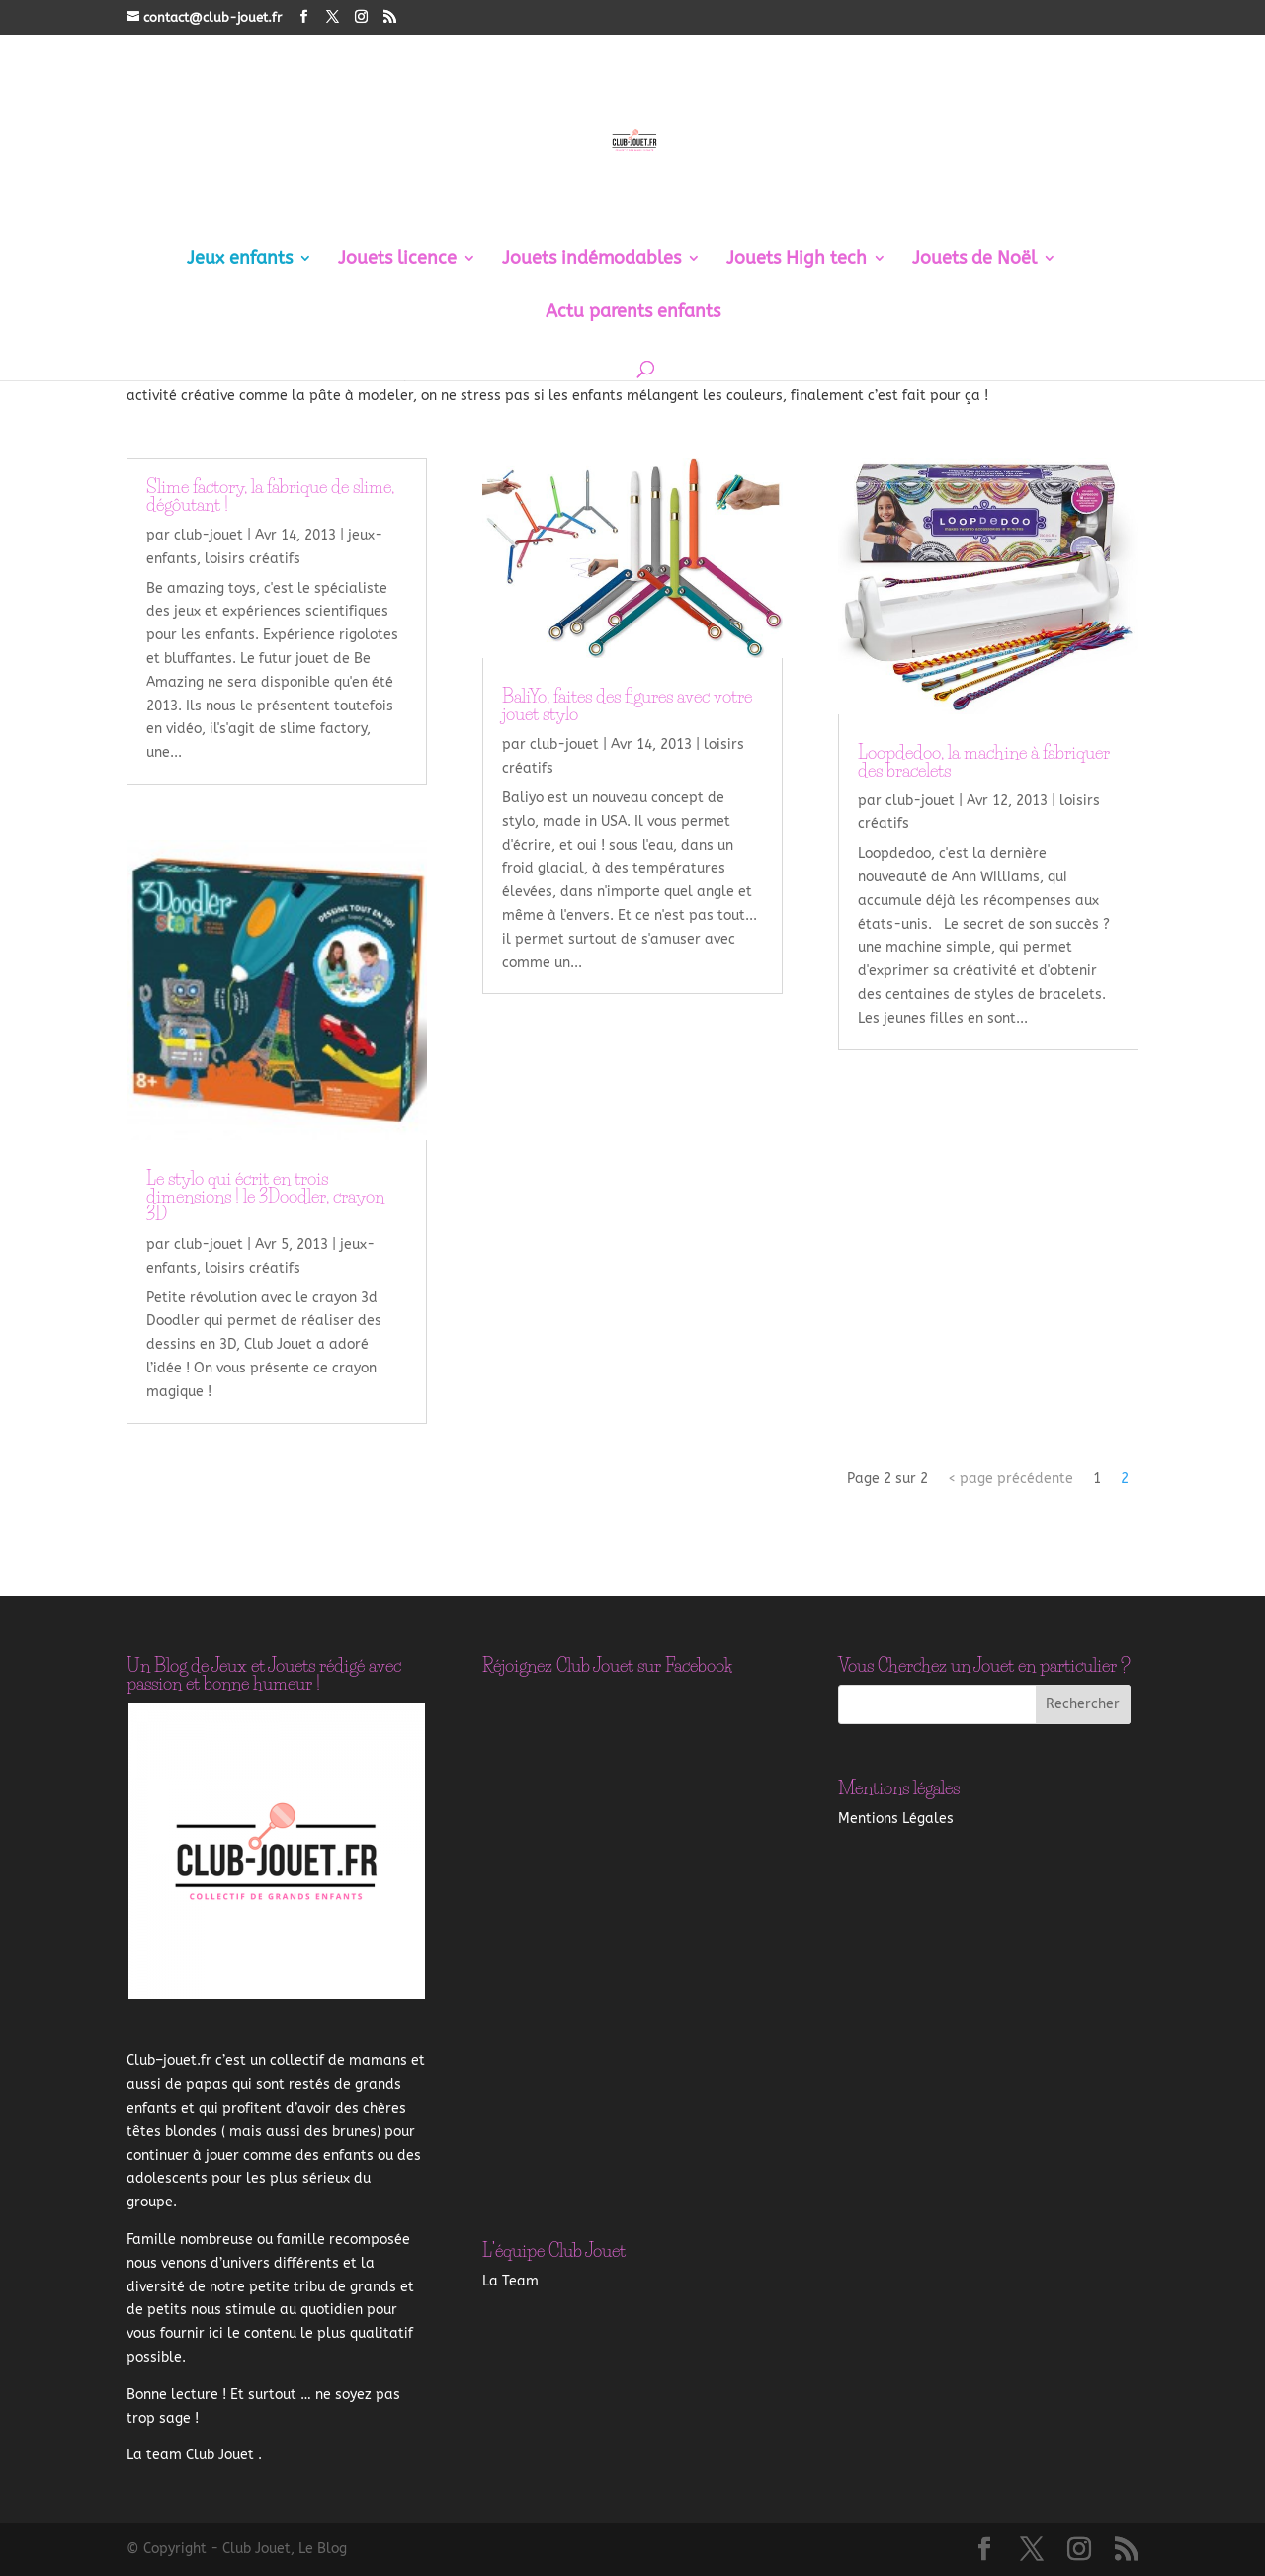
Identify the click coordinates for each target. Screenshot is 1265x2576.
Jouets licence (397, 260)
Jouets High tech (796, 260)
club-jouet (208, 535)
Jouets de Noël (974, 260)
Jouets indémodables (591, 260)
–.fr (168, 2060)
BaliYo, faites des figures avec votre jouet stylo (627, 705)
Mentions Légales (896, 1818)
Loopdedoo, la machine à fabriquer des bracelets (984, 762)
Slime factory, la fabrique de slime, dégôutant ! (270, 496)
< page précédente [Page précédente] (1010, 1478)
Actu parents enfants (633, 313)
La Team (510, 2281)
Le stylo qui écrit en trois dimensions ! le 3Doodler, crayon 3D (265, 1196)
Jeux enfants (240, 260)
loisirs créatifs (252, 558)
